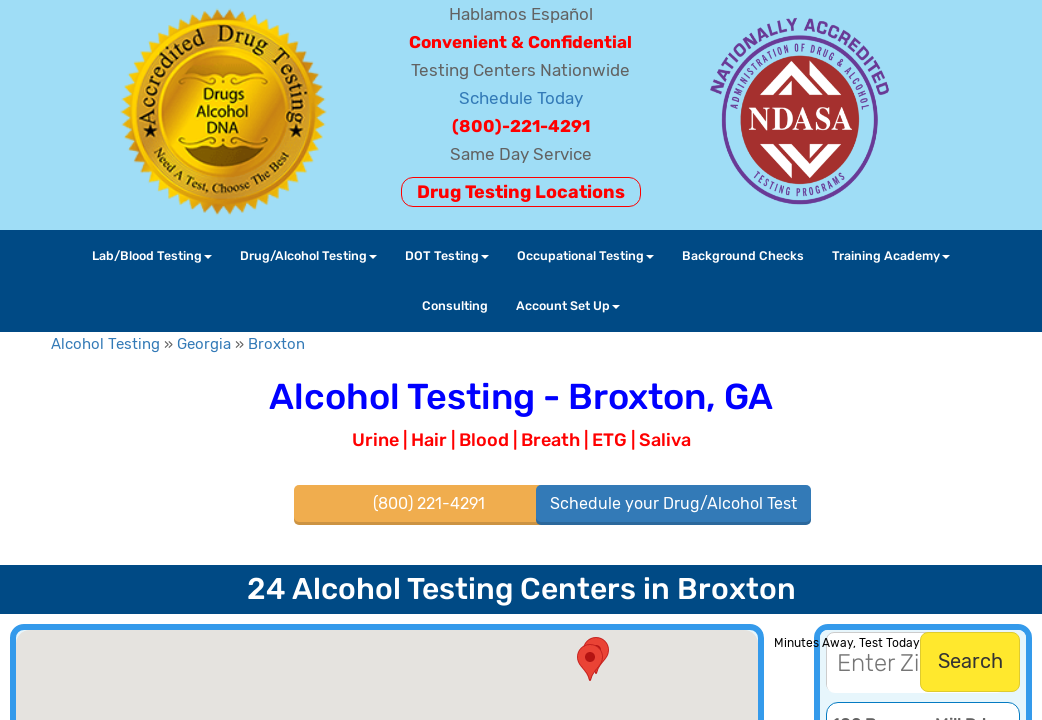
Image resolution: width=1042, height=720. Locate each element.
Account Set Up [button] (568, 305)
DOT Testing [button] (447, 255)
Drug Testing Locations (521, 192)
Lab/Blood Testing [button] (152, 255)
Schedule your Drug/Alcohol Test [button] (673, 503)
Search (970, 661)
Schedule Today (521, 98)
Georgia (204, 344)
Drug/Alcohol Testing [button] (308, 255)
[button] (590, 662)
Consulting (455, 305)
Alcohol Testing (105, 344)
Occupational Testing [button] (585, 255)
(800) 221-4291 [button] (429, 503)
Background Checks (743, 255)
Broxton (276, 344)
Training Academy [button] (891, 255)
